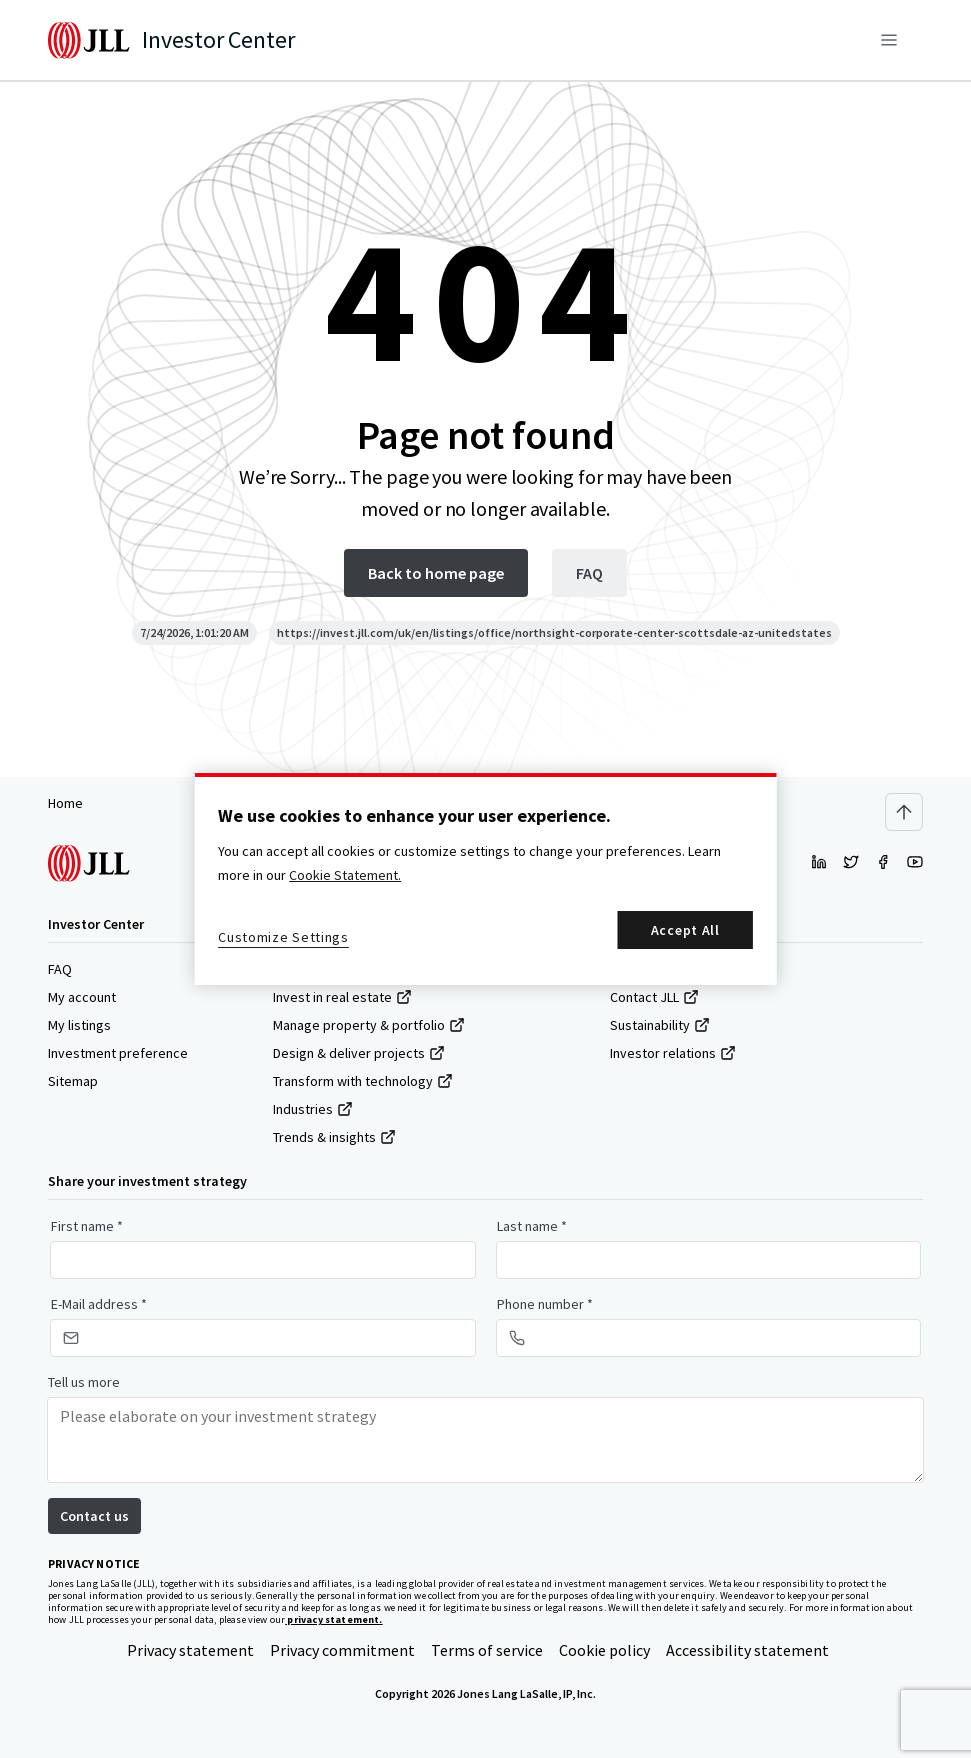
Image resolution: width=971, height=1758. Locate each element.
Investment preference (118, 1053)
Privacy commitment (342, 1650)
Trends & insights (334, 1137)
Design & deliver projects (359, 1053)
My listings (79, 1025)
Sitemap (73, 1081)
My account (82, 997)
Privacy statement (190, 1650)
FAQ (60, 969)
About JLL (649, 969)
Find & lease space (339, 969)
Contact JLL (654, 997)
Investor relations (673, 1053)
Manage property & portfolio (369, 1025)
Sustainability (660, 1025)
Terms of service (487, 1650)
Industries (313, 1109)
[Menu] (889, 40)
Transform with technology (363, 1081)
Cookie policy (604, 1650)
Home (65, 803)
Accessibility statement (747, 1650)
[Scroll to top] (904, 812)
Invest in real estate (342, 997)
